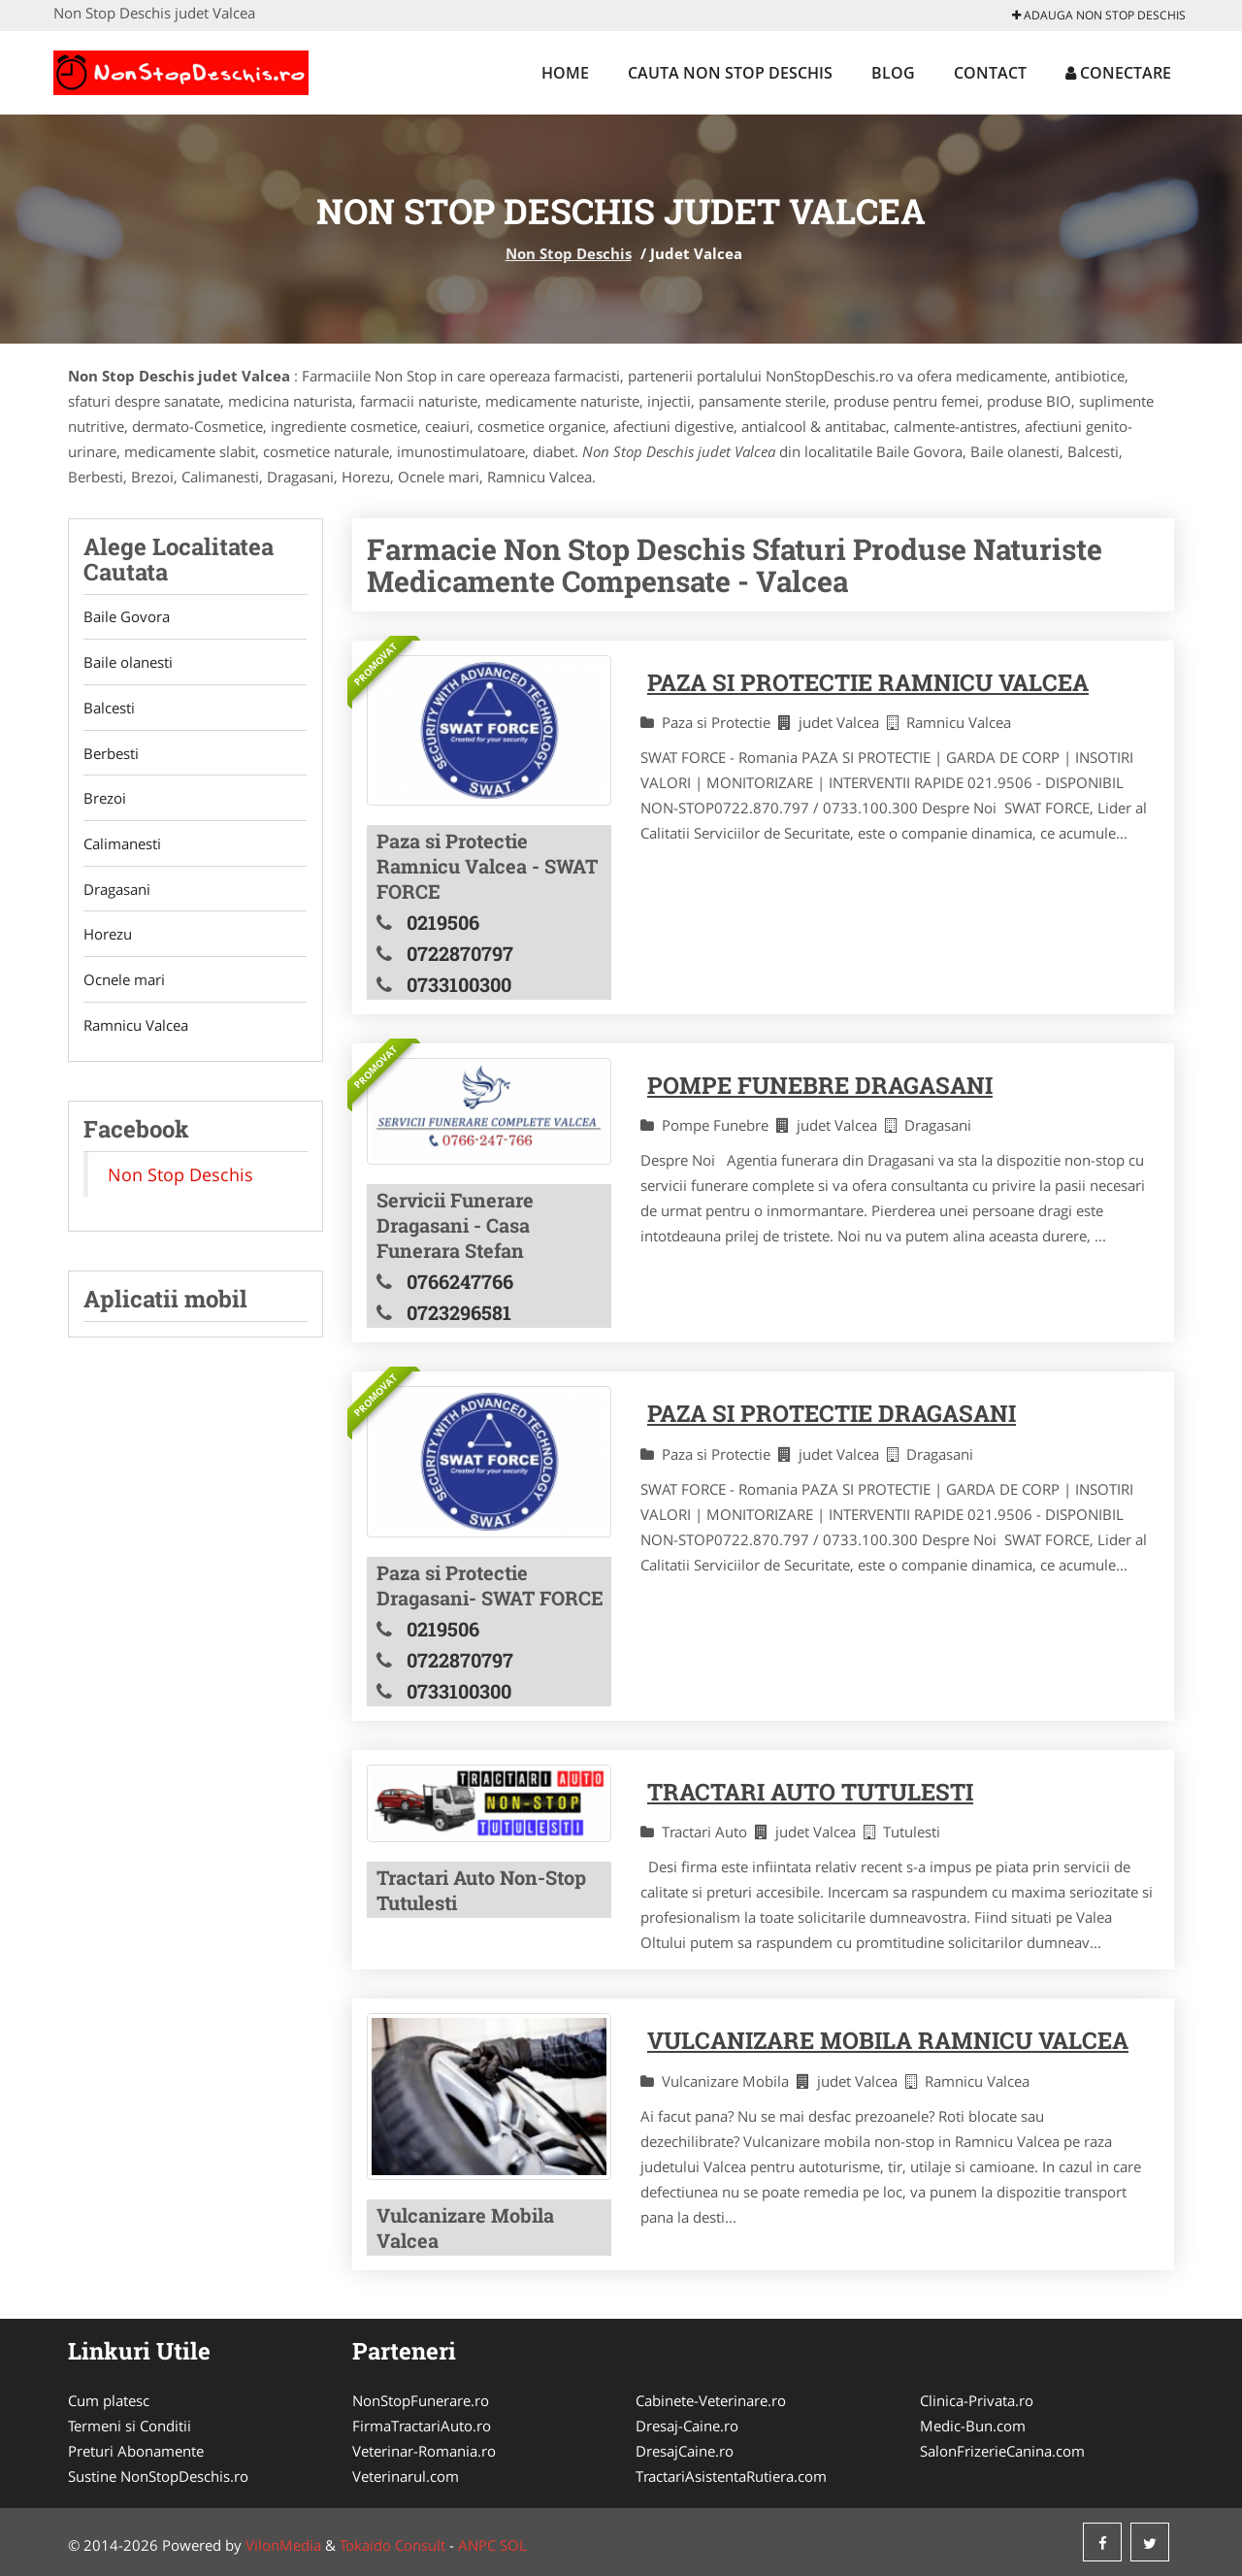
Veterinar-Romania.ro (424, 2450)
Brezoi (104, 799)
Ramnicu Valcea (135, 1028)
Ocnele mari (124, 982)
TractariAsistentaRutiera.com (731, 2476)
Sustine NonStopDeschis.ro (158, 2476)
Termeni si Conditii (129, 2425)
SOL (513, 2545)
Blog (893, 72)
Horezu (107, 936)
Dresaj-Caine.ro (687, 2425)
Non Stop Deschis (569, 253)
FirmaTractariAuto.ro (421, 2425)
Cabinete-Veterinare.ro (711, 2400)
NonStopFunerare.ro (420, 2400)
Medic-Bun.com (973, 2425)
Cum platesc (108, 2400)
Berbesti (111, 754)
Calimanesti (122, 845)
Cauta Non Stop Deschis (730, 72)
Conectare (1118, 72)
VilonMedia (283, 2545)
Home (565, 72)
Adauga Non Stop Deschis (1099, 15)
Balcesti (109, 708)
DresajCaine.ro (685, 2450)
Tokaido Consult (392, 2545)
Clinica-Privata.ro (976, 2400)
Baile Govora (126, 617)
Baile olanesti (128, 663)
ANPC (477, 2545)
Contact (990, 72)
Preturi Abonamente (136, 2450)
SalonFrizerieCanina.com (1002, 2450)
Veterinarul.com (405, 2476)
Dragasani (116, 891)
